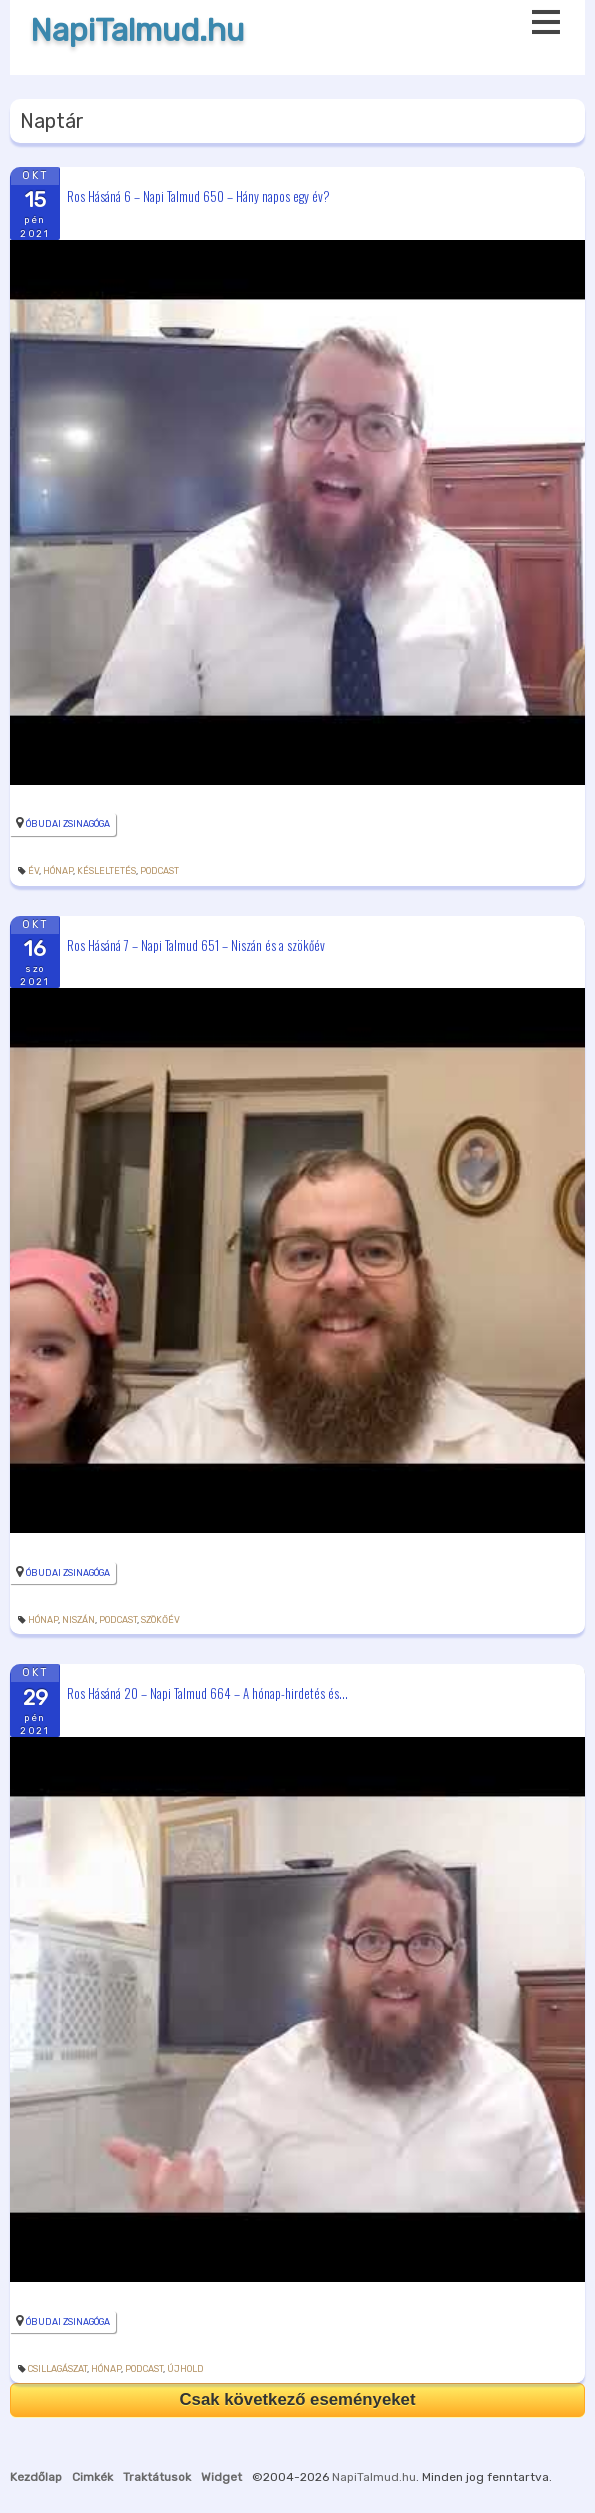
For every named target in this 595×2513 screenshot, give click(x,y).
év (33, 871)
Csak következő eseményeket (297, 2399)
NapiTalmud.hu (137, 30)
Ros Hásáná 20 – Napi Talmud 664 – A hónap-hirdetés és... (207, 1693)
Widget (221, 2477)
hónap (58, 871)
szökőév (160, 1620)
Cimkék (92, 2477)
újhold (185, 2369)
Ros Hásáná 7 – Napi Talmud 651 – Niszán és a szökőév (196, 944)
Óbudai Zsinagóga (68, 824)
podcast (159, 871)
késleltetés (106, 871)
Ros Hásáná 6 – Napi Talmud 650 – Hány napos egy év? (198, 195)
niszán (78, 1620)
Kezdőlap (36, 2477)
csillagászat (57, 2369)
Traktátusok (157, 2477)
